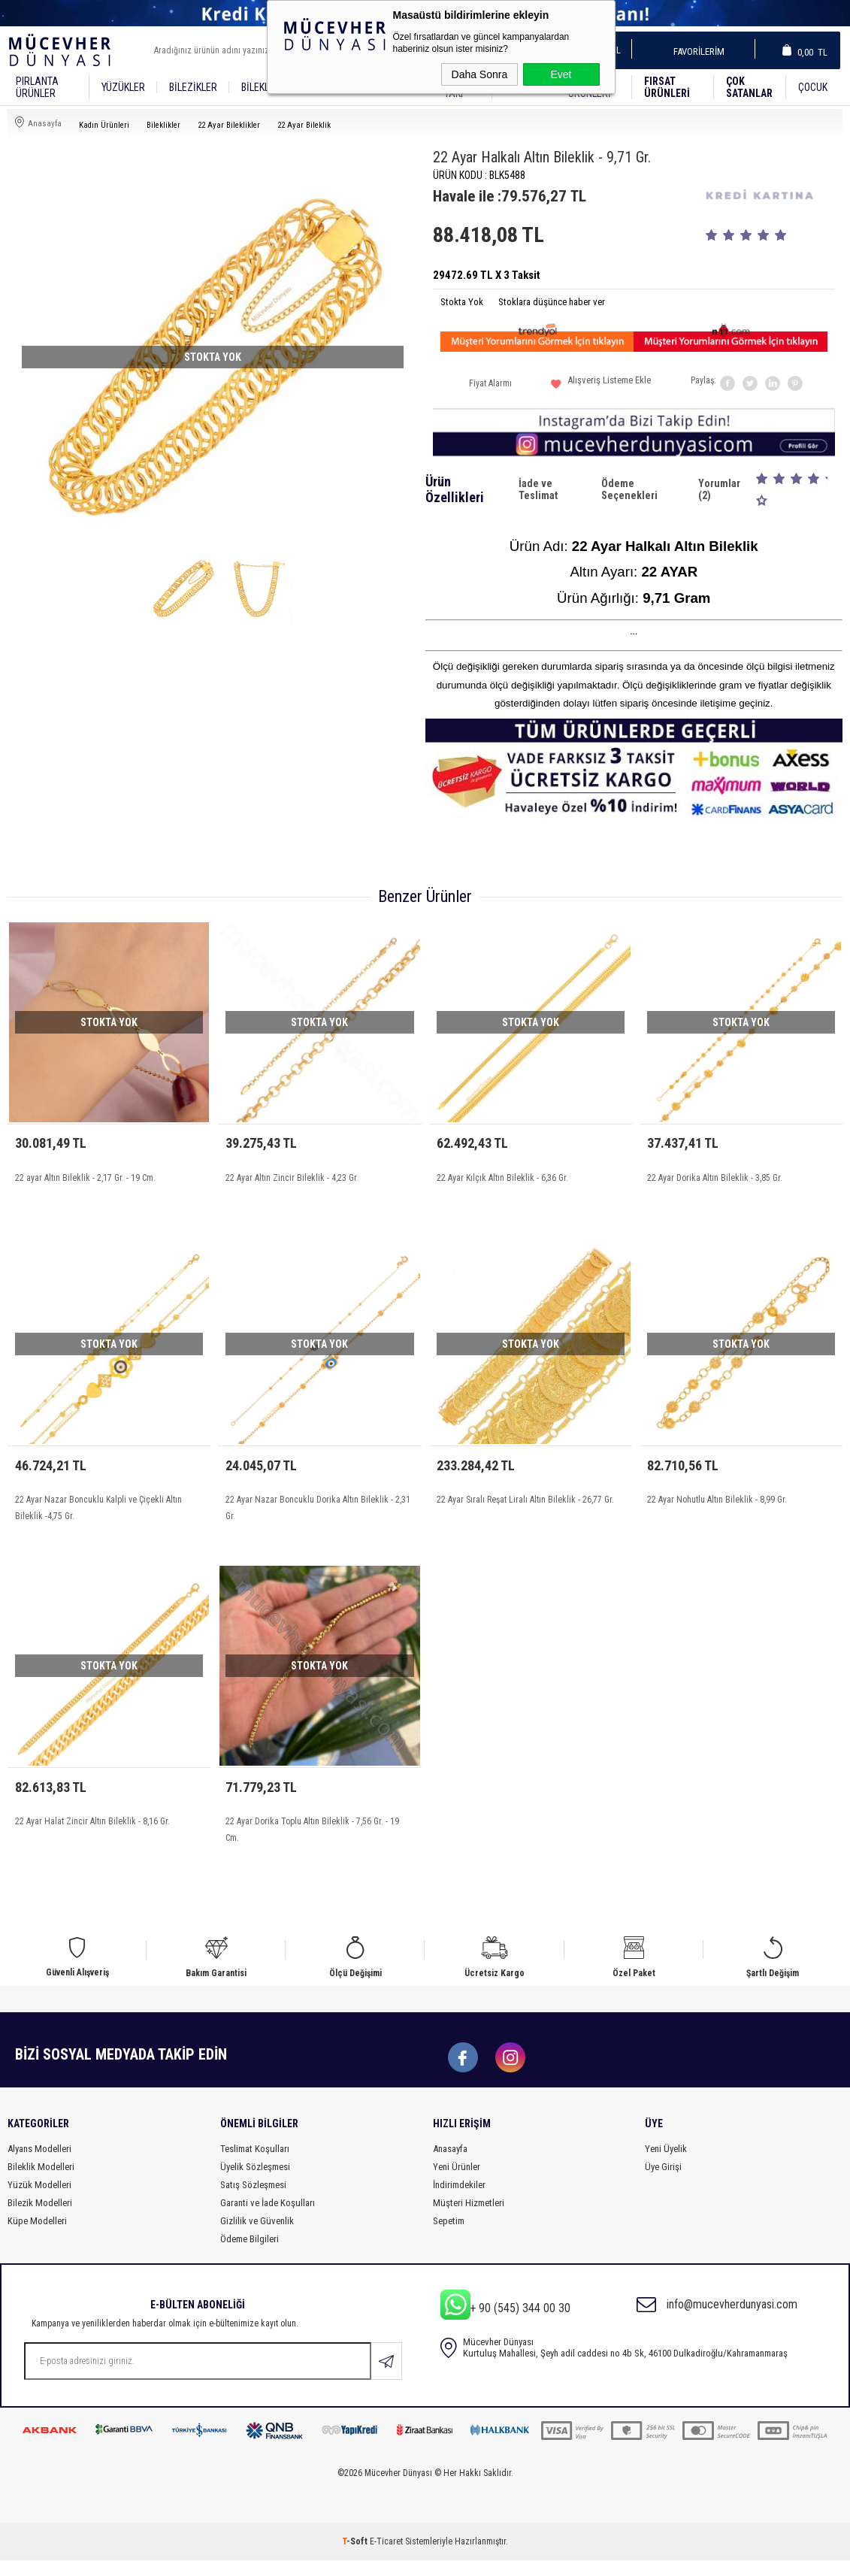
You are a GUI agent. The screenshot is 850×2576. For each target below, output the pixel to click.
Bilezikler (193, 87)
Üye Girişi (663, 2182)
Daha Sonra (480, 74)
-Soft (356, 2557)
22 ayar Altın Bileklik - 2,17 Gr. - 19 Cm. (85, 1178)
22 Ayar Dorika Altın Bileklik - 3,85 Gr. (714, 1178)
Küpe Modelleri (37, 2236)
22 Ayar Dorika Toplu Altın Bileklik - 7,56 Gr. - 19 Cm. (312, 1840)
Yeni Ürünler (456, 2182)
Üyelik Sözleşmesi (255, 2182)
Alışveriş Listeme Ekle (601, 386)
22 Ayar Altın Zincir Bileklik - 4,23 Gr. (291, 1178)
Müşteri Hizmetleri (468, 2218)
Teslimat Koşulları (254, 2164)
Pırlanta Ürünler (37, 87)
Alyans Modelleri (39, 2164)
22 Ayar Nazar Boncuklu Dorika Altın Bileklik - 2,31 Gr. (317, 1513)
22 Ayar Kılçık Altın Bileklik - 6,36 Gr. (502, 1178)
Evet (560, 74)
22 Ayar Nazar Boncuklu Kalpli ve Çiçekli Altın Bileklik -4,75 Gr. (98, 1513)
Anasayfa (450, 2164)
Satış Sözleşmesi (253, 2200)
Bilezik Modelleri (40, 2218)
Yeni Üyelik (666, 2164)
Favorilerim (694, 51)
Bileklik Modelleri (41, 2182)
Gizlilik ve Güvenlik (257, 2236)
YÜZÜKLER (123, 87)
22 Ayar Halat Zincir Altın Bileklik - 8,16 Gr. (92, 1832)
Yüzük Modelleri (39, 2200)
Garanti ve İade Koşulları (267, 2218)
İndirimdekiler (459, 2200)
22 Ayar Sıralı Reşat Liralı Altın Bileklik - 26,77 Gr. (525, 1505)
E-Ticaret (386, 2557)
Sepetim (448, 2236)
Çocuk (812, 87)
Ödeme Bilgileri (249, 2254)
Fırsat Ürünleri (667, 87)
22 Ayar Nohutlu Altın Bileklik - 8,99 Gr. (717, 1505)
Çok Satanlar (749, 87)
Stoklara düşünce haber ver (551, 301)
